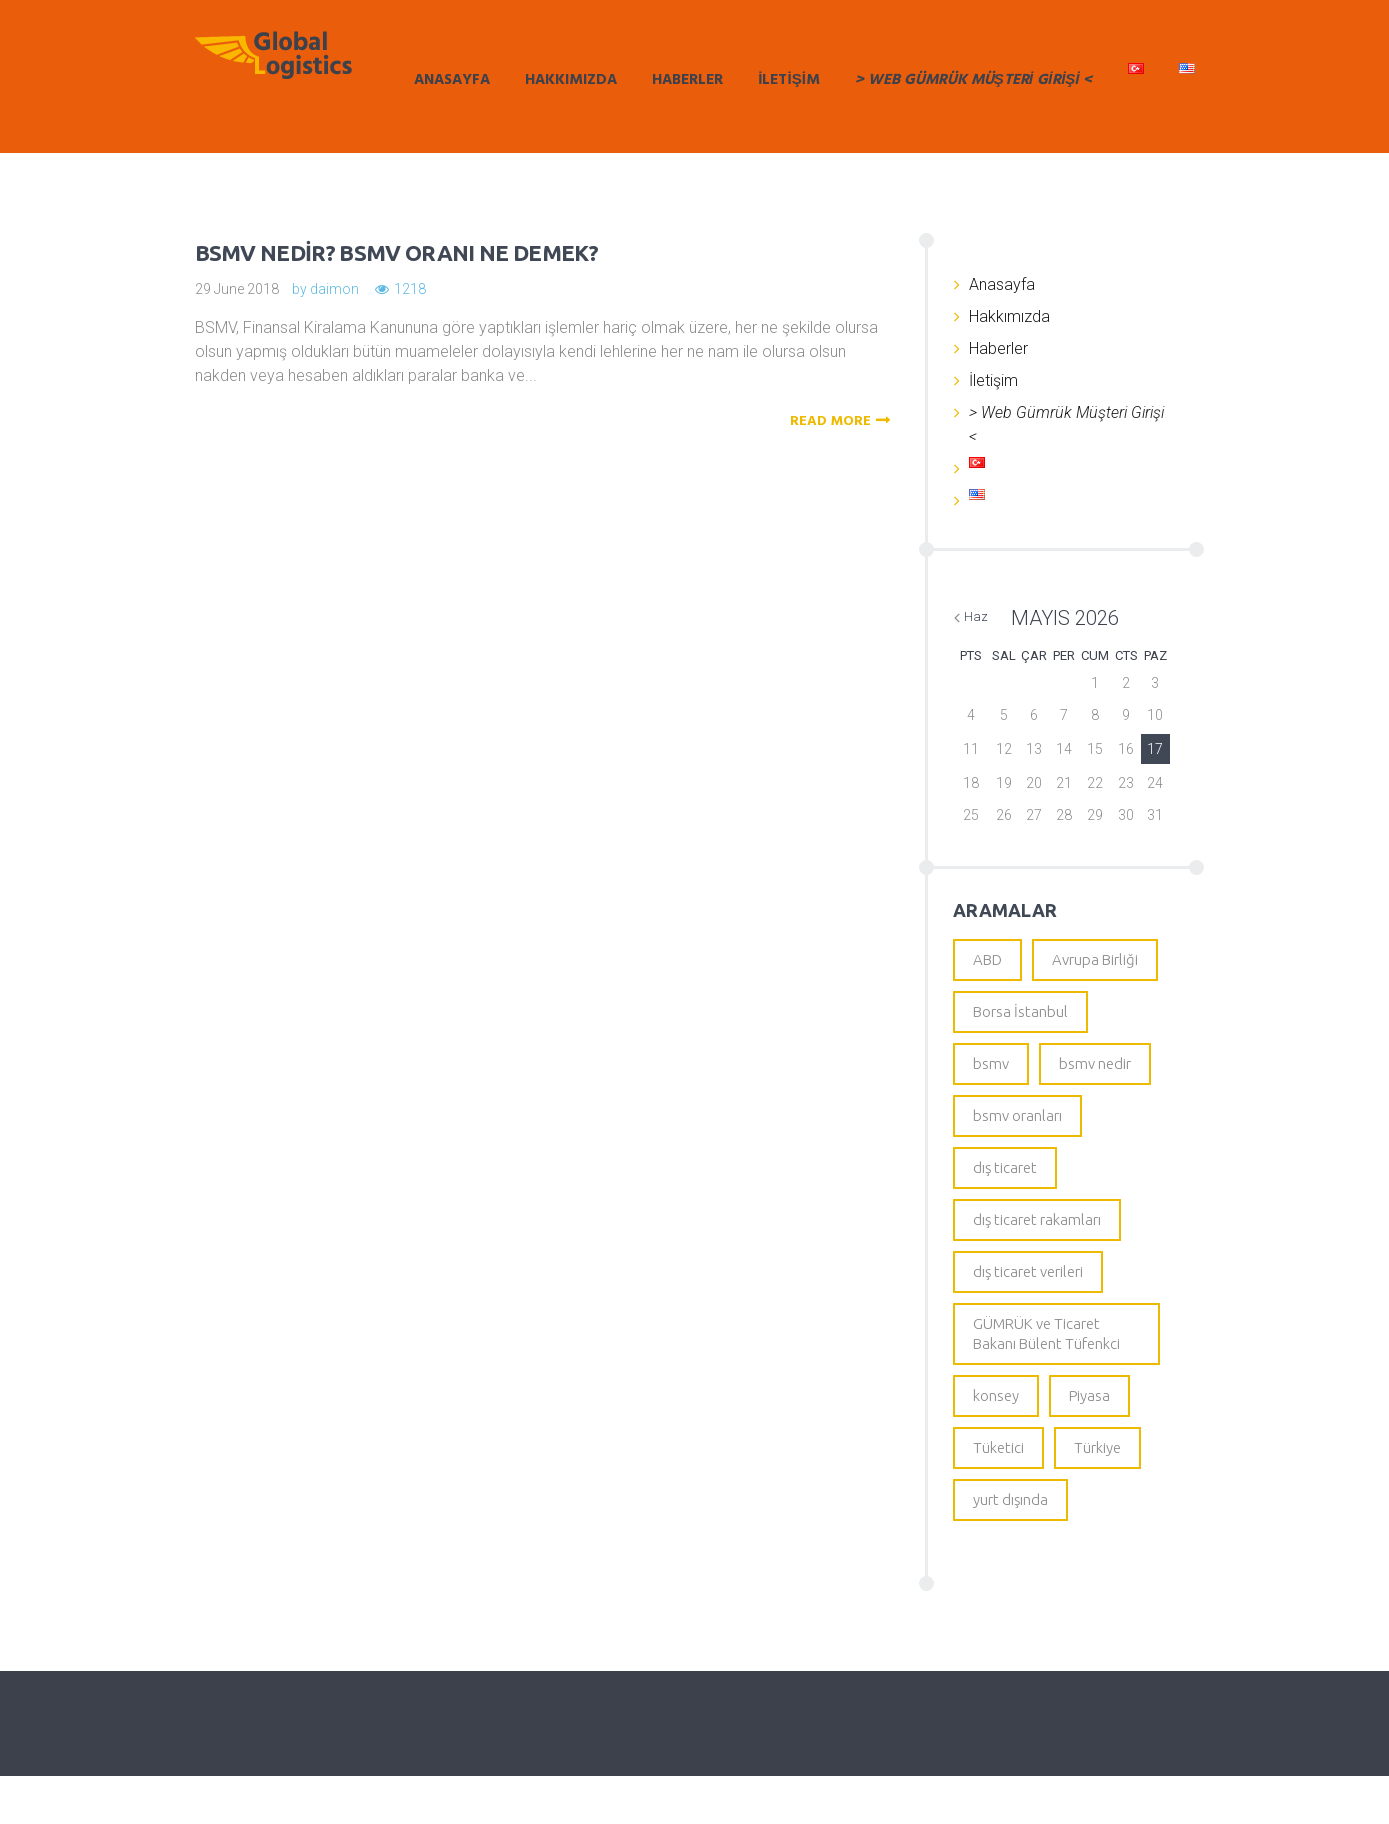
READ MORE (842, 422)
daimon (334, 289)
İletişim (789, 80)
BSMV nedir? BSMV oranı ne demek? (461, 250)
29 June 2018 (237, 289)
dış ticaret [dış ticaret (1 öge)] (1005, 1185)
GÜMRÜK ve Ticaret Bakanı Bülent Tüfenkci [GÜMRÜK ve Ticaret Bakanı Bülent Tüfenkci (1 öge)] (1046, 1365)
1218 (410, 289)
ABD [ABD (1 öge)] (987, 961)
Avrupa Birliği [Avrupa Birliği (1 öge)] (1095, 961)
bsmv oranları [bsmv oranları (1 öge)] (1017, 1129)
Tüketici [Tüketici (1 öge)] (998, 1489)
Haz (976, 616)
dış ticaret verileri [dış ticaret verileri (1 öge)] (1028, 1297)
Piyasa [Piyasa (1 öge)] (1089, 1433)
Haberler (687, 80)
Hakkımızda (571, 80)
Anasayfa (452, 80)
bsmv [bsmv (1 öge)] (991, 1073)
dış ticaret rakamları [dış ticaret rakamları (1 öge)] (1037, 1241)
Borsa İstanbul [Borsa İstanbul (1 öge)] (1020, 1017)
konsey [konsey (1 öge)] (996, 1433)
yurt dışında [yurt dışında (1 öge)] (1010, 1545)
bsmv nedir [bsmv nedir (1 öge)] (1095, 1073)
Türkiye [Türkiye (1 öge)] (1097, 1489)
